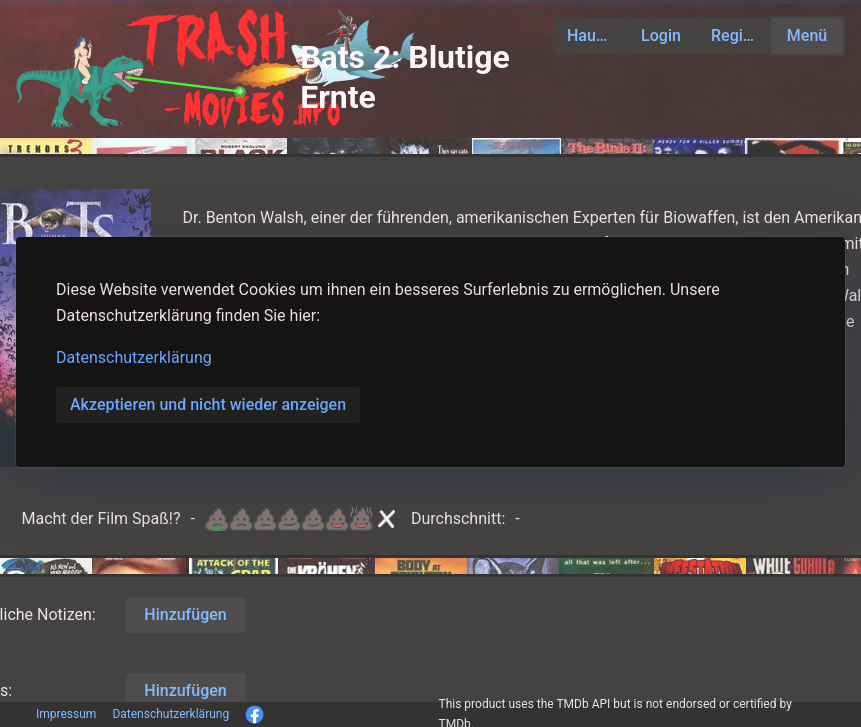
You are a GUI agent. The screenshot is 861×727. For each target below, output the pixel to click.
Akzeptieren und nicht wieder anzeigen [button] (208, 404)
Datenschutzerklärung (134, 357)
